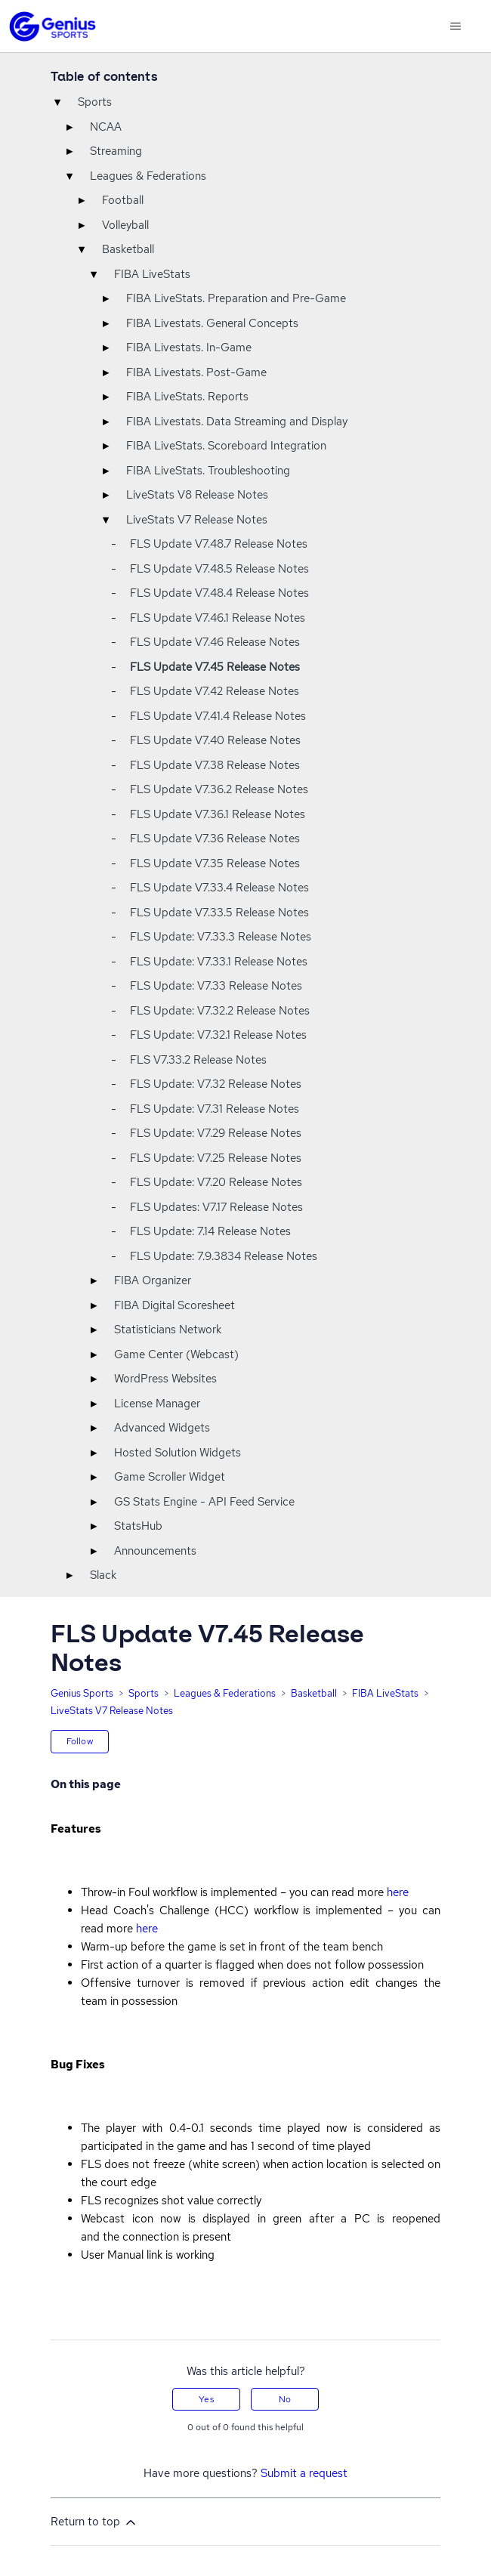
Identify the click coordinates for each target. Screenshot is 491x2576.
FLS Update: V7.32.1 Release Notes (218, 1034)
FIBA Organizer (152, 1280)
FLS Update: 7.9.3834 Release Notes (223, 1256)
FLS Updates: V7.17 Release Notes (216, 1207)
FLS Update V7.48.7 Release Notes (218, 543)
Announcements (155, 1550)
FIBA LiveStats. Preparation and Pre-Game (236, 298)
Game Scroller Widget (169, 1476)
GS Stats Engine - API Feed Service (204, 1501)
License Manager (157, 1403)
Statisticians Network (167, 1329)
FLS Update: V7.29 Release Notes (215, 1133)
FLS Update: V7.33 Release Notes (216, 985)
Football (123, 200)
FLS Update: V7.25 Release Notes (215, 1158)
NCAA (106, 126)
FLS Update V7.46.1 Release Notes (217, 617)
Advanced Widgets (162, 1427)
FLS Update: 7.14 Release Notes (210, 1231)
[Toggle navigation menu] (455, 26)
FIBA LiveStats (152, 274)
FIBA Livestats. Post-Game (196, 372)
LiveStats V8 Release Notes (197, 494)
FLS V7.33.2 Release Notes (198, 1059)
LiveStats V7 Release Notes (196, 519)
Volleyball (125, 225)
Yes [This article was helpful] (206, 2399)
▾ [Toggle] (57, 102)
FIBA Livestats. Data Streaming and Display (236, 421)
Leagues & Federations (148, 176)
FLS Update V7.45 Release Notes (215, 667)
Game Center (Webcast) (176, 1354)
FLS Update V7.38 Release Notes (215, 765)
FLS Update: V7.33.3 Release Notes (220, 936)
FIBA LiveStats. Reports (187, 396)
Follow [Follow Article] (79, 1741)
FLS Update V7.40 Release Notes (215, 740)
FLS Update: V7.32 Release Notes (215, 1084)
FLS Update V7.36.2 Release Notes (219, 789)
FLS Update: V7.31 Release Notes (214, 1109)
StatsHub (138, 1526)
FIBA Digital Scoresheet (174, 1305)
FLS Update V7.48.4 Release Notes (219, 593)
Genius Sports (82, 1693)
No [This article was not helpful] (285, 2399)
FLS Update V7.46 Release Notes (215, 642)
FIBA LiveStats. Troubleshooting (208, 470)
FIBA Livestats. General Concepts (212, 323)
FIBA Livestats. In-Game (189, 347)
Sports (95, 102)
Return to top (94, 2522)
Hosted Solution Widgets (177, 1452)
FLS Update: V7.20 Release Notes (216, 1182)
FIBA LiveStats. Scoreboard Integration (226, 445)
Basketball (128, 249)
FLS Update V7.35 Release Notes (215, 863)
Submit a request (304, 2473)
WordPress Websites (165, 1378)
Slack (103, 1575)
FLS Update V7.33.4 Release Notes (219, 887)
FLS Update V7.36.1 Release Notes (217, 814)
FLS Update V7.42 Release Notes (214, 691)
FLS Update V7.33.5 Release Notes (219, 912)
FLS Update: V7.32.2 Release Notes (220, 1010)
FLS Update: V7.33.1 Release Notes (218, 961)
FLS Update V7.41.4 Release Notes (218, 716)
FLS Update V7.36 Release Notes (215, 838)
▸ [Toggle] (69, 127)
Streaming (116, 151)
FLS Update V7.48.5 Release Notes (219, 568)
